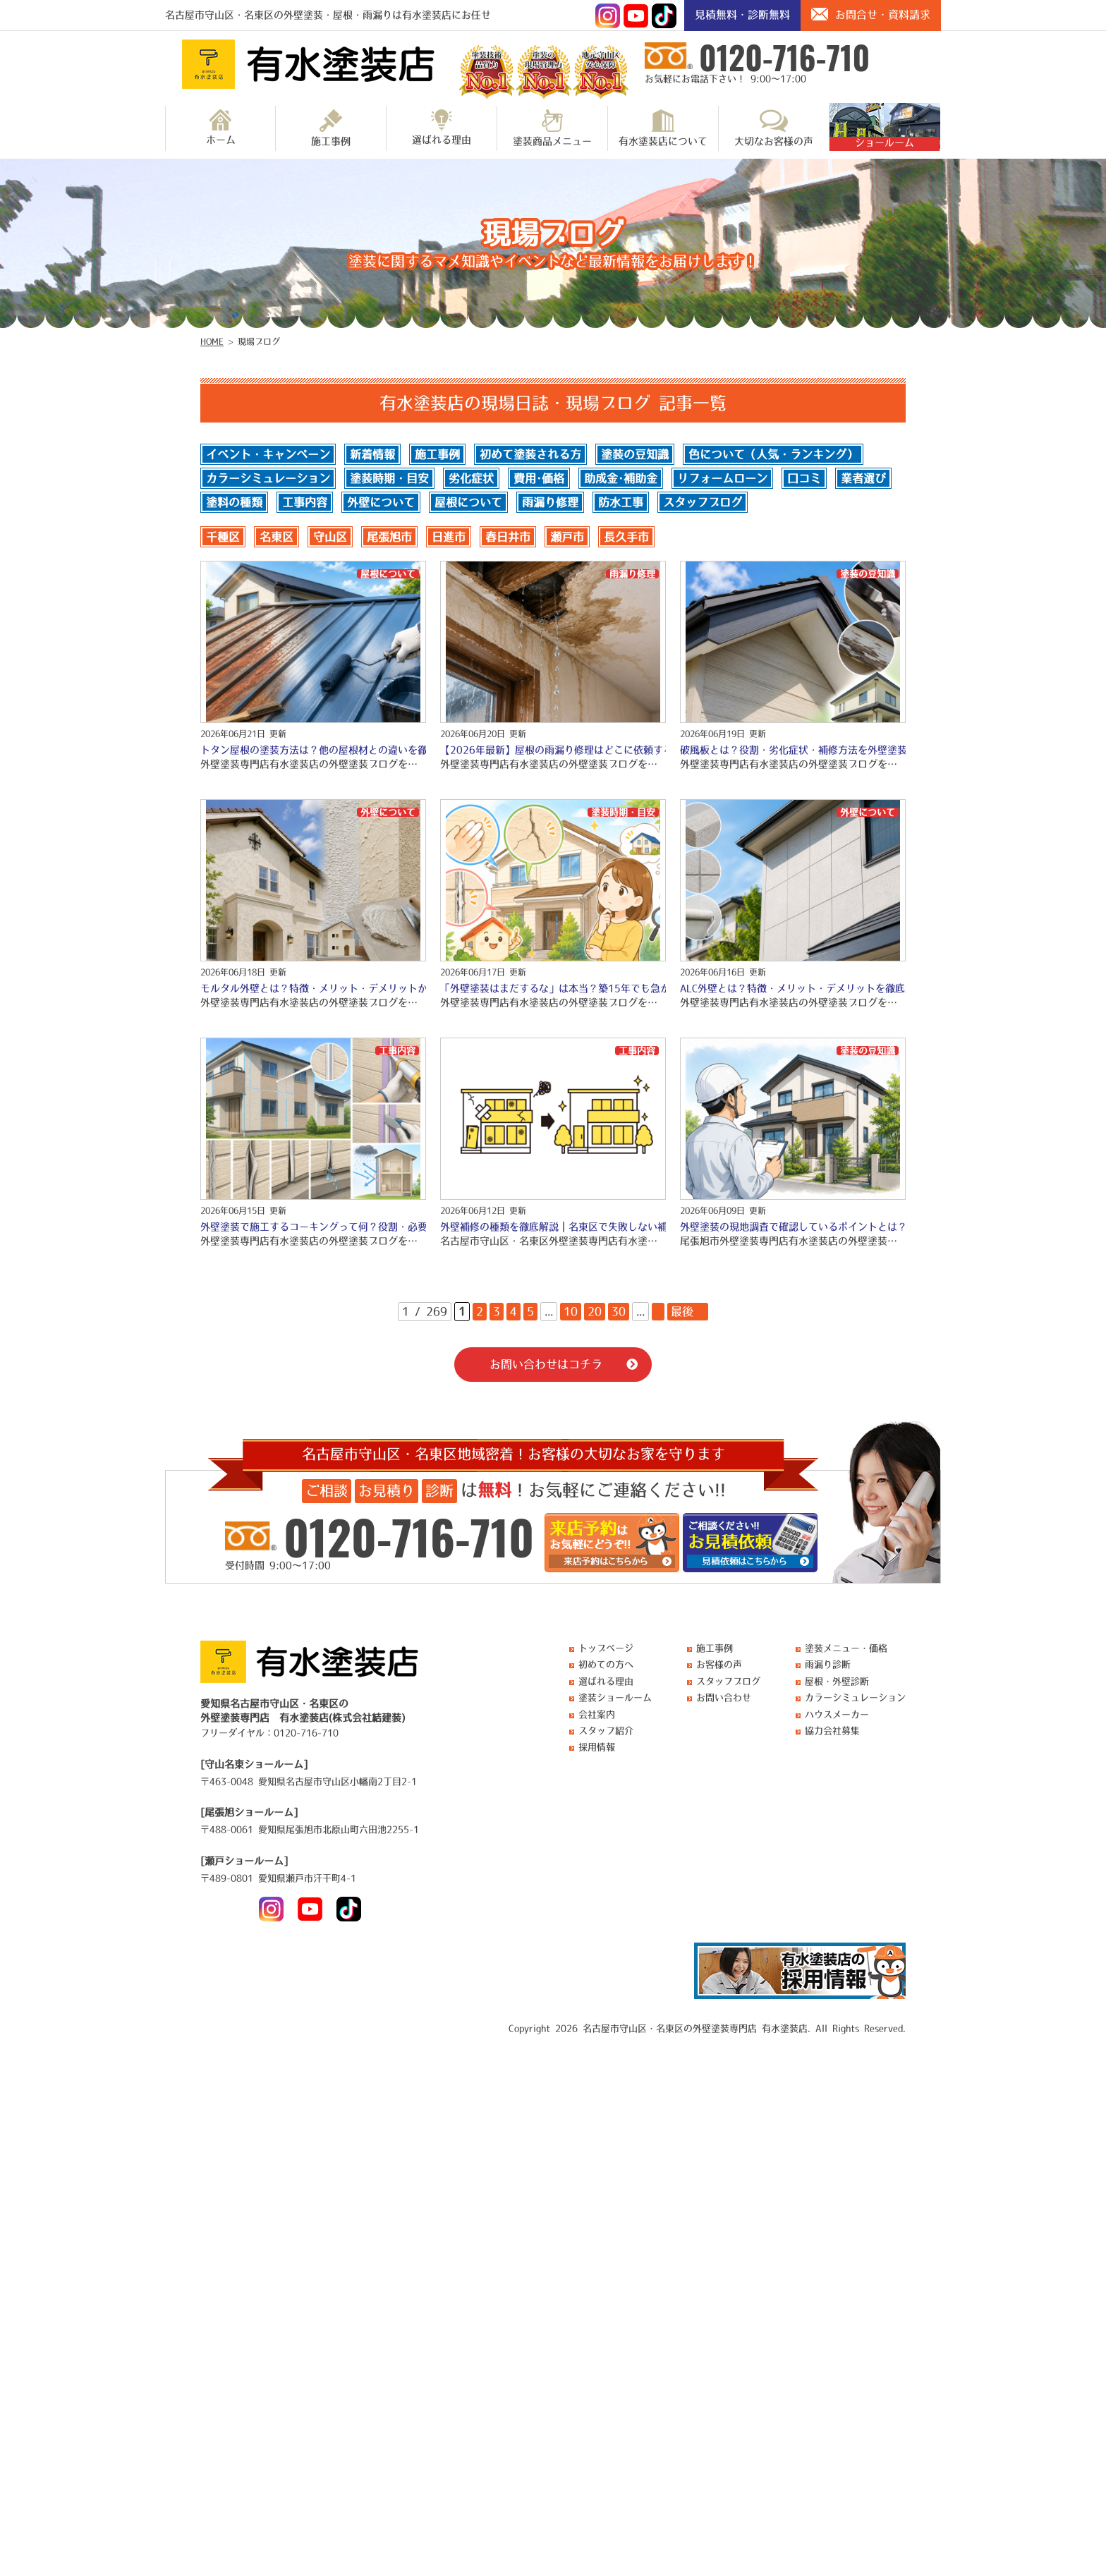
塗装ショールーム (615, 1697)
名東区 (276, 536)
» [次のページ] (658, 1311)
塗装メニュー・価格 (846, 1648)
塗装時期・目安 (389, 478)
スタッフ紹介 (605, 1730)
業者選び (863, 478)
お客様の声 (719, 1664)
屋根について (468, 502)
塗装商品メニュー (552, 127)
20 (595, 1311)
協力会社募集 (832, 1730)
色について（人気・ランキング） (773, 454)
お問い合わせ (723, 1697)
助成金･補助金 (620, 478)
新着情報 (372, 454)
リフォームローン (722, 478)
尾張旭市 (389, 536)
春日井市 (507, 536)
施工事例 (331, 127)
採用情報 (596, 1746)
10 (571, 1311)
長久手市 (626, 536)
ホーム (221, 127)
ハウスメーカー (837, 1714)
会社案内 (596, 1714)
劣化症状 (471, 478)
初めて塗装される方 (530, 454)
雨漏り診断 (828, 1664)
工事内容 (304, 502)
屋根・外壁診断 (837, 1681)
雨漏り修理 (550, 502)
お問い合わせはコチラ (546, 1364)
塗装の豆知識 (635, 454)
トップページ (605, 1648)
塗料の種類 (234, 502)
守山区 (330, 536)
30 (619, 1311)
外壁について (381, 502)
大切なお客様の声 (773, 127)
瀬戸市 (567, 536)
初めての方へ (605, 1664)
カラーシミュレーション (268, 478)
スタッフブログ (702, 502)
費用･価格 (539, 478)
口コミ (804, 478)
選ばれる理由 (441, 127)
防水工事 (620, 502)
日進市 (449, 536)
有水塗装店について (663, 127)
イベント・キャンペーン (268, 454)
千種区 (223, 536)
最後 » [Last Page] (688, 1311)
